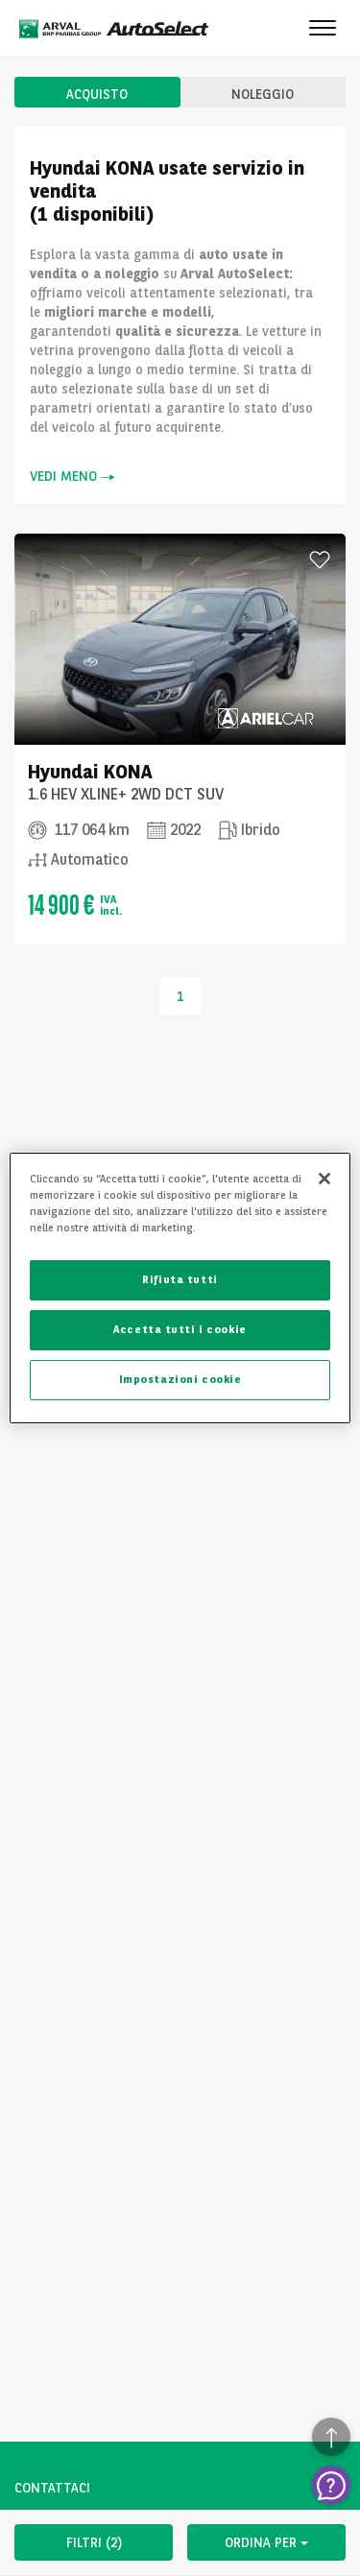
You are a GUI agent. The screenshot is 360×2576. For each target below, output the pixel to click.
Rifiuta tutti (179, 1279)
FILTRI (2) (94, 2542)
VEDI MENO (72, 476)
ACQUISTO (97, 94)
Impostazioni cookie (180, 1379)
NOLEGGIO (262, 94)
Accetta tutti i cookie (180, 1329)
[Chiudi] (324, 1178)
